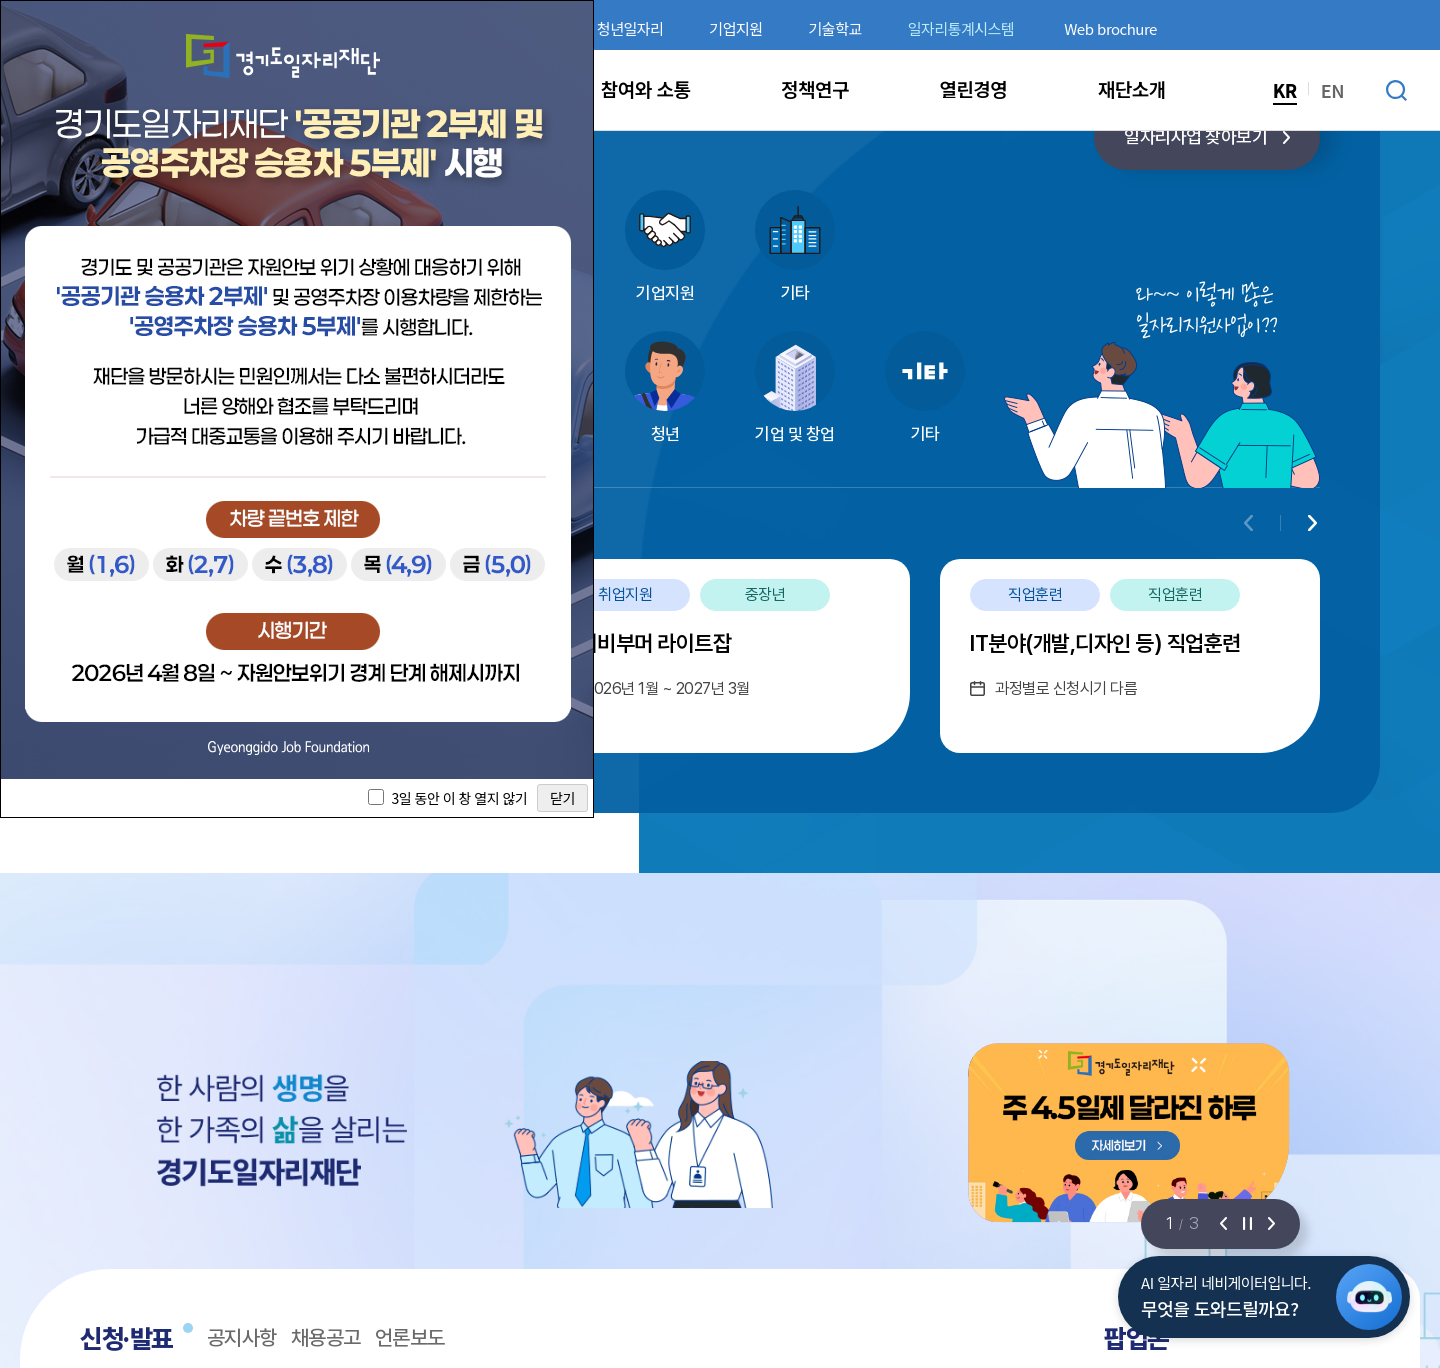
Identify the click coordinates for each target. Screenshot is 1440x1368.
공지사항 (242, 1337)
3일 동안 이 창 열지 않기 (459, 798)
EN (1332, 90)
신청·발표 (126, 1338)
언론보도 (410, 1337)
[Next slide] (1312, 523)
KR (1285, 90)
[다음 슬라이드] (1271, 1223)
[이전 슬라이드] (1223, 1223)
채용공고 (326, 1337)
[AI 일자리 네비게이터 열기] (1369, 1297)
